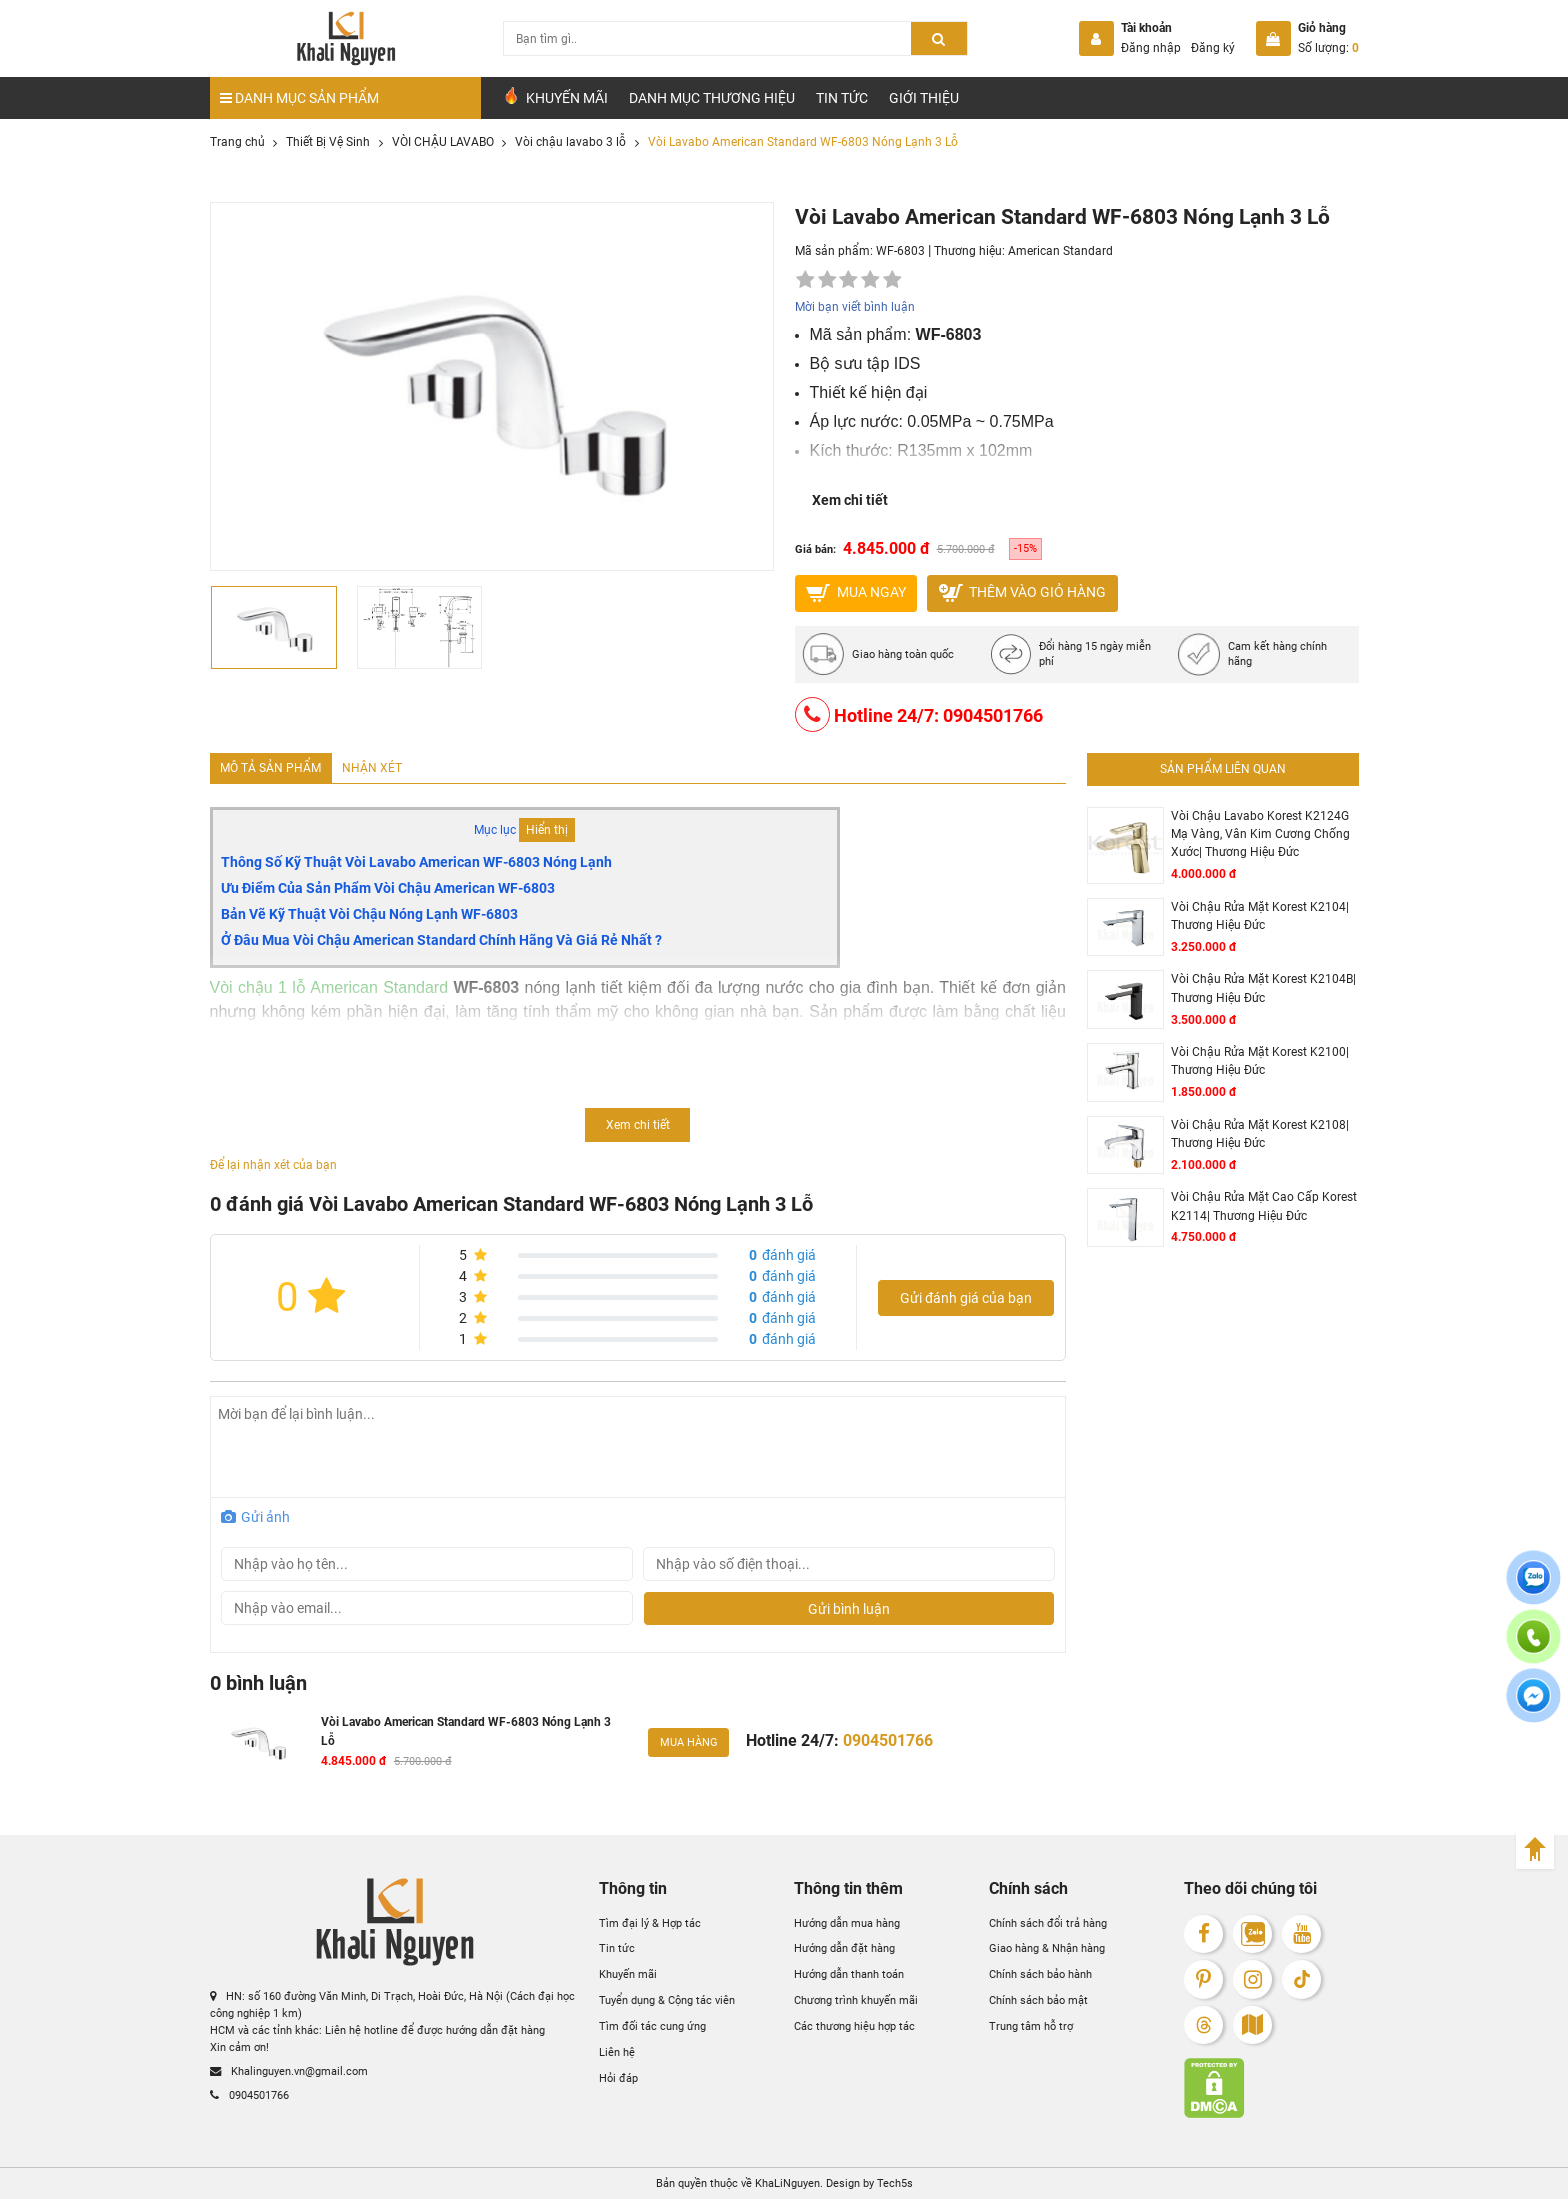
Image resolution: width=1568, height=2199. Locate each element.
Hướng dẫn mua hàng (847, 1923)
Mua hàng (689, 1742)
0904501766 (249, 2095)
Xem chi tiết (850, 500)
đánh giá (782, 1255)
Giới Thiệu (924, 98)
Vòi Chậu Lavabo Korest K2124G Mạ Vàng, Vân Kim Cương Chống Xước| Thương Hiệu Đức (1260, 834)
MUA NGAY (856, 593)
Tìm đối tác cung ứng (652, 2026)
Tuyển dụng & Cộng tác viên (667, 2000)
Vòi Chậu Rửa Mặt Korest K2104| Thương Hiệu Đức (1260, 916)
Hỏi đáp (618, 2078)
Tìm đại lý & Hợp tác (650, 1923)
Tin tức (842, 98)
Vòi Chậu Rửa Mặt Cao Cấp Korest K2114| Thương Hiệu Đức (1264, 1206)
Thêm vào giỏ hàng (1023, 593)
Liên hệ (617, 2052)
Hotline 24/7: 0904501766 (919, 714)
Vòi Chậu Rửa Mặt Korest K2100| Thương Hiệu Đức (1260, 1061)
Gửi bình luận (849, 1609)
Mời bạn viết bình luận (855, 307)
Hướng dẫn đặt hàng (844, 1948)
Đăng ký (1213, 48)
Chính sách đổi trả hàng (1048, 1923)
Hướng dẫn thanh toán (849, 1974)
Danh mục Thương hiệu (712, 98)
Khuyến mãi (628, 1974)
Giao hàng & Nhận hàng (1047, 1948)
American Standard (1060, 251)
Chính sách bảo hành (1040, 1974)
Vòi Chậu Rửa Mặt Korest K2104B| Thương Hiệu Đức (1263, 988)
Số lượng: (1328, 48)
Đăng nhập (1151, 48)
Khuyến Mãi (555, 96)
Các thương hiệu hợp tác (854, 2026)
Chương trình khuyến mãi (856, 2000)
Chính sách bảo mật (1038, 2000)
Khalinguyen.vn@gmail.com (289, 2071)
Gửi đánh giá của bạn (966, 1298)
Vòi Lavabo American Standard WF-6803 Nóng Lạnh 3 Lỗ (466, 1731)
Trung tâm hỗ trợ (1031, 2026)
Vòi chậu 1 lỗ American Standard (329, 987)
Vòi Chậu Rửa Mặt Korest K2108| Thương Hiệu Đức (1260, 1134)
